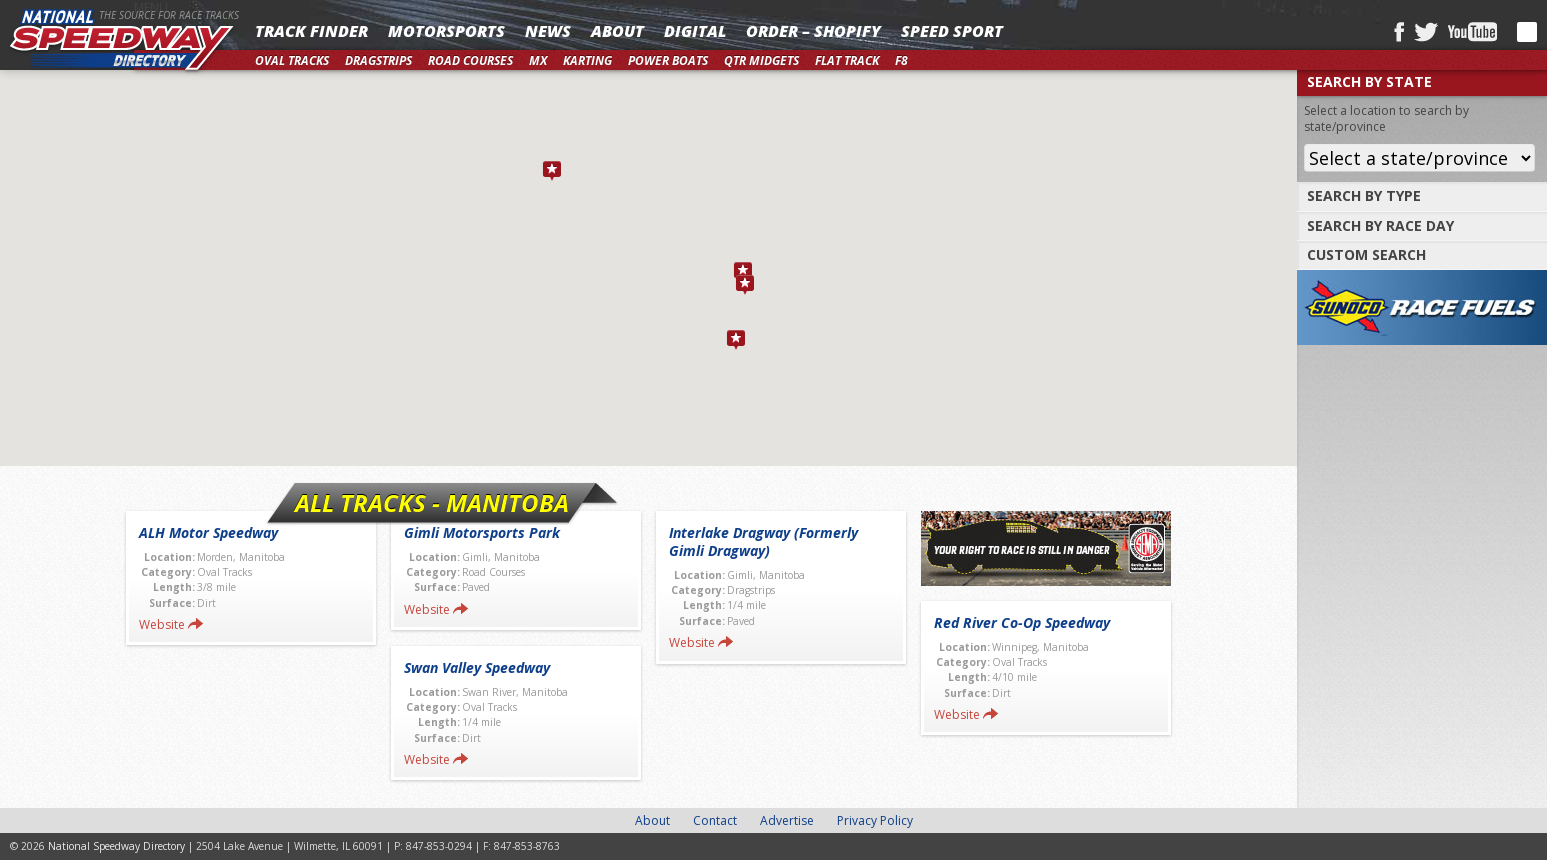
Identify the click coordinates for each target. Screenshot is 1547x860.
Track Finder (311, 31)
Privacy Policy (875, 820)
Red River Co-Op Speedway (1022, 622)
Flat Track (847, 60)
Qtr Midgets (761, 60)
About (617, 31)
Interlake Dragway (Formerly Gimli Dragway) (763, 541)
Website (162, 624)
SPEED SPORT (952, 31)
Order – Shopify (813, 31)
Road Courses (470, 60)
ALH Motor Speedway (208, 532)
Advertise (787, 820)
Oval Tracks (292, 60)
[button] (743, 272)
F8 (901, 60)
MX (538, 60)
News (548, 31)
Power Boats (668, 60)
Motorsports (446, 31)
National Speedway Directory (122, 42)
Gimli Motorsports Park (482, 532)
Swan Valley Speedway (477, 667)
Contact (715, 820)
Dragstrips (378, 60)
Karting (587, 60)
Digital (695, 31)
